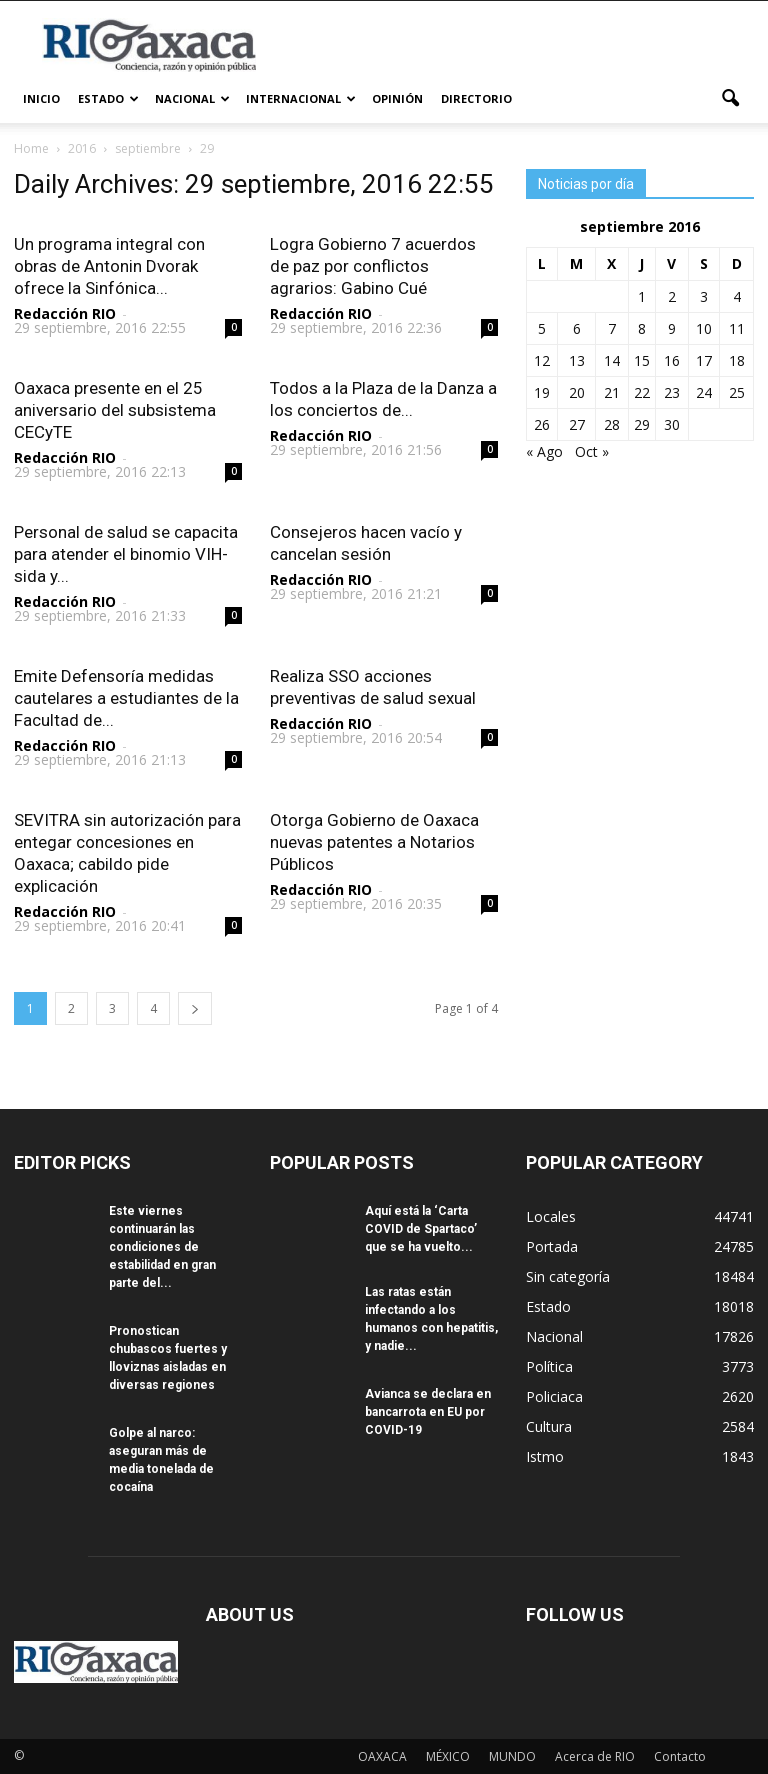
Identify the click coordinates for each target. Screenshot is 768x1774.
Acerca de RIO (595, 1756)
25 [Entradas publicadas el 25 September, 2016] (737, 392)
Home (31, 148)
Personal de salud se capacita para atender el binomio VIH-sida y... (126, 554)
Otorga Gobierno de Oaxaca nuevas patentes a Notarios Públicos (374, 842)
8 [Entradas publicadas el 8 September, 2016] (642, 328)
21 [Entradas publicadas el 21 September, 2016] (612, 392)
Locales (551, 1216)
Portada (552, 1246)
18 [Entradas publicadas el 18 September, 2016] (737, 360)
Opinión (397, 98)
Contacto (680, 1756)
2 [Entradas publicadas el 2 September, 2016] (672, 296)
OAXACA (382, 1756)
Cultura (549, 1426)
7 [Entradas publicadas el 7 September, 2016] (612, 328)
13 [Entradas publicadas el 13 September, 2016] (577, 360)
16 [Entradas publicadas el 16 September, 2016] (672, 360)
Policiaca (554, 1396)
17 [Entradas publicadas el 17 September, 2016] (704, 360)
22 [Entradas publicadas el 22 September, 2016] (642, 392)
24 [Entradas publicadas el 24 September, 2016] (704, 392)
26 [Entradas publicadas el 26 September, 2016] (542, 424)
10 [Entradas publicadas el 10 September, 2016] (704, 328)
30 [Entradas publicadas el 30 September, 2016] (672, 424)
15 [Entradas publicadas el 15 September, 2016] (642, 360)
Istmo (545, 1456)
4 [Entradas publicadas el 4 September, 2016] (737, 296)
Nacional (192, 98)
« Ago (544, 451)
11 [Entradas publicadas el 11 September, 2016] (737, 328)
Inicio (41, 98)
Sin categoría (568, 1276)
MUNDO (512, 1756)
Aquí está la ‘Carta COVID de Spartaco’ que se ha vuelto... (421, 1229)
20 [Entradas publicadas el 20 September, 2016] (577, 392)
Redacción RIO (65, 313)
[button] (730, 99)
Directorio (476, 98)
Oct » (592, 451)
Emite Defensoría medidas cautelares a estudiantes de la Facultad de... (126, 698)
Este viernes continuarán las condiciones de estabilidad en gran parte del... (162, 1247)
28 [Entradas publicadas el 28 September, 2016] (612, 424)
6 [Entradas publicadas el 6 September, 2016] (577, 328)
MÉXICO (448, 1756)
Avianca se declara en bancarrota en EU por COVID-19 (428, 1412)
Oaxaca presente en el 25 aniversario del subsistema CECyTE (115, 410)
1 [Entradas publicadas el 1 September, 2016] (642, 296)
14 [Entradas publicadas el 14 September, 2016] (612, 360)
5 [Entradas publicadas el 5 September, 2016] (542, 328)
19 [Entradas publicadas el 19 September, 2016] (542, 392)
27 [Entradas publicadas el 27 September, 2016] (577, 424)
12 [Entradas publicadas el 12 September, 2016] (542, 360)
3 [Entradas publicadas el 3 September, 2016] (704, 296)
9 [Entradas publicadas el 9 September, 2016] (672, 328)
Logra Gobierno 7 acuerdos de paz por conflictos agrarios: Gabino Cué (373, 266)
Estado (108, 98)
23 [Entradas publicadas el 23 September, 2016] (672, 392)
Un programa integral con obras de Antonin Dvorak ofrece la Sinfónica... (109, 266)
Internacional (301, 98)
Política (549, 1366)
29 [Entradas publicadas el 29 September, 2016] (642, 424)
